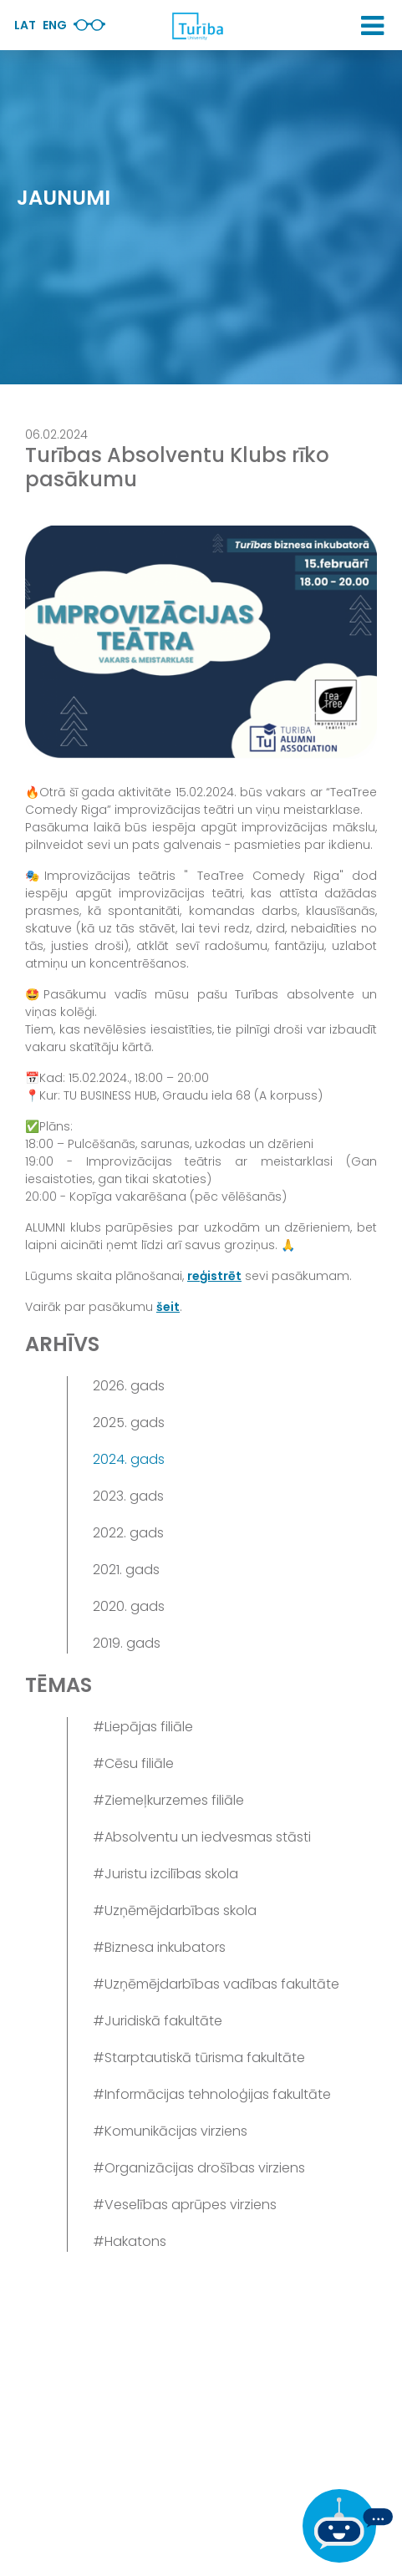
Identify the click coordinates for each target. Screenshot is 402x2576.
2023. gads (128, 1496)
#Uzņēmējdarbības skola (175, 1910)
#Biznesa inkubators (159, 1947)
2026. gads (129, 1385)
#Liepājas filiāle (143, 1726)
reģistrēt (214, 1276)
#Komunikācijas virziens (170, 2131)
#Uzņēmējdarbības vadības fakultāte (216, 1984)
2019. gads (126, 1643)
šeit (168, 1306)
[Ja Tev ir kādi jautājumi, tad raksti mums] (348, 2525)
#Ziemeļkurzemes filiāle (168, 1800)
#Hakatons (129, 2241)
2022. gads (128, 1532)
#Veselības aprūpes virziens (185, 2204)
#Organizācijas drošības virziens (199, 2167)
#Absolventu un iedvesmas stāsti (202, 1837)
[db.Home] (197, 25)
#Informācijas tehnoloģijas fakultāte (212, 2094)
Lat (25, 25)
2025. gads (129, 1422)
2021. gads (126, 1569)
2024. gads (129, 1459)
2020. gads (129, 1606)
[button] (372, 26)
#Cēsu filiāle (133, 1763)
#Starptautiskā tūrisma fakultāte (199, 2057)
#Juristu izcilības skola (165, 1873)
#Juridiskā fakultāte (157, 2020)
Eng (55, 25)
